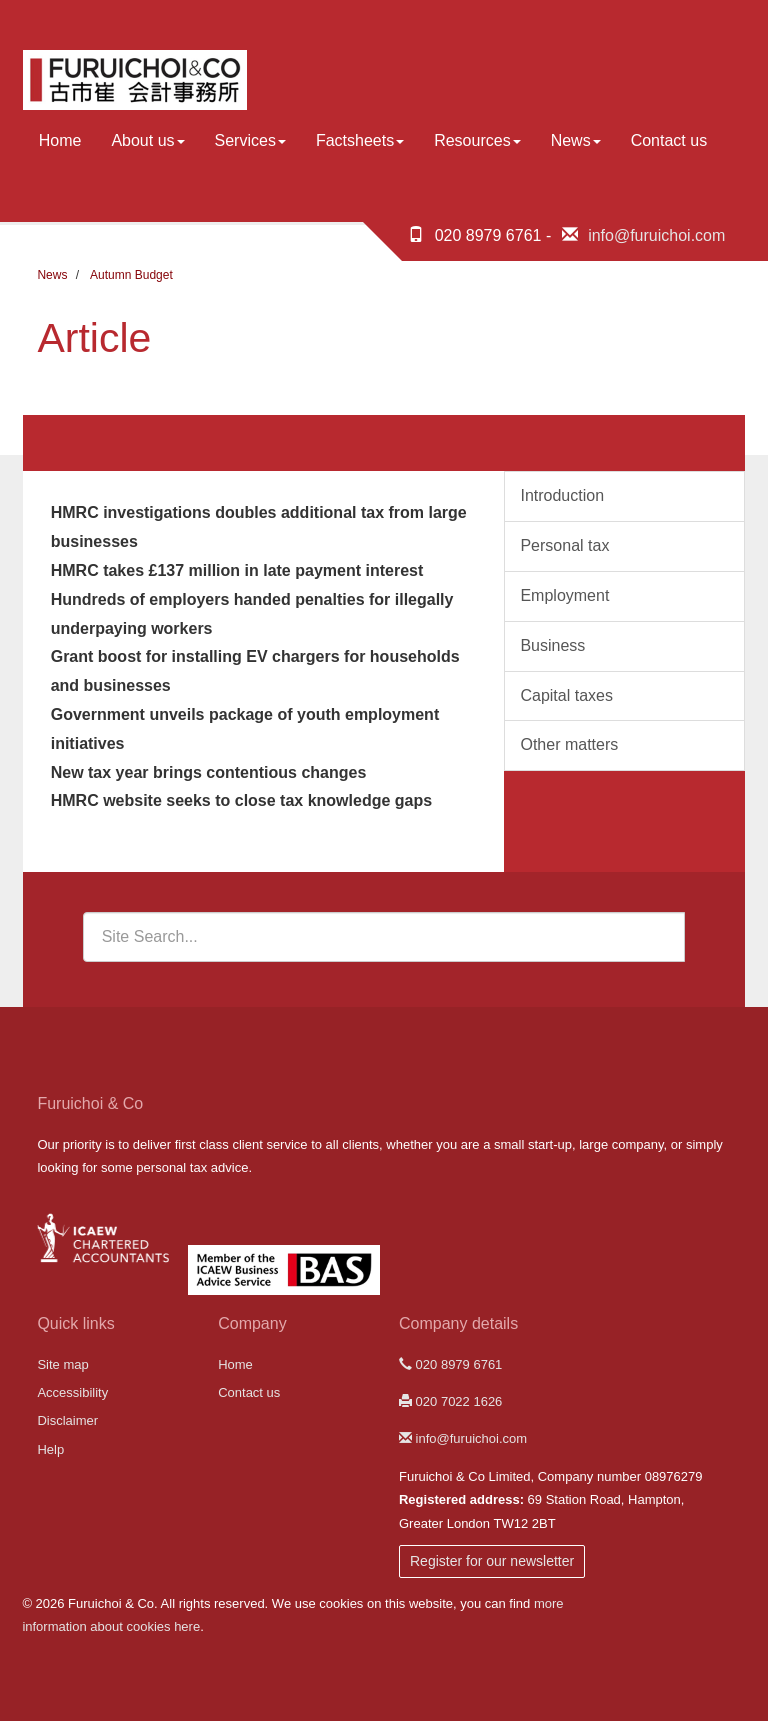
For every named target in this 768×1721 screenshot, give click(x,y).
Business (552, 645)
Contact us (669, 140)
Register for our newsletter (492, 1561)
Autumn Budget (131, 275)
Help (50, 1449)
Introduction (562, 495)
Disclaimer (67, 1420)
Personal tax (564, 545)
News (576, 140)
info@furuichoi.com (656, 235)
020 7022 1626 (450, 1401)
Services (250, 140)
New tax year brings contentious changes (209, 772)
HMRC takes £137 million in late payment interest (237, 570)
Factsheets (360, 140)
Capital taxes (566, 695)
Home (60, 140)
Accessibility (72, 1392)
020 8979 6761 (450, 1364)
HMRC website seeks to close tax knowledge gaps (241, 800)
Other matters (569, 744)
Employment (564, 595)
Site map (62, 1364)
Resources (477, 140)
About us (147, 140)
